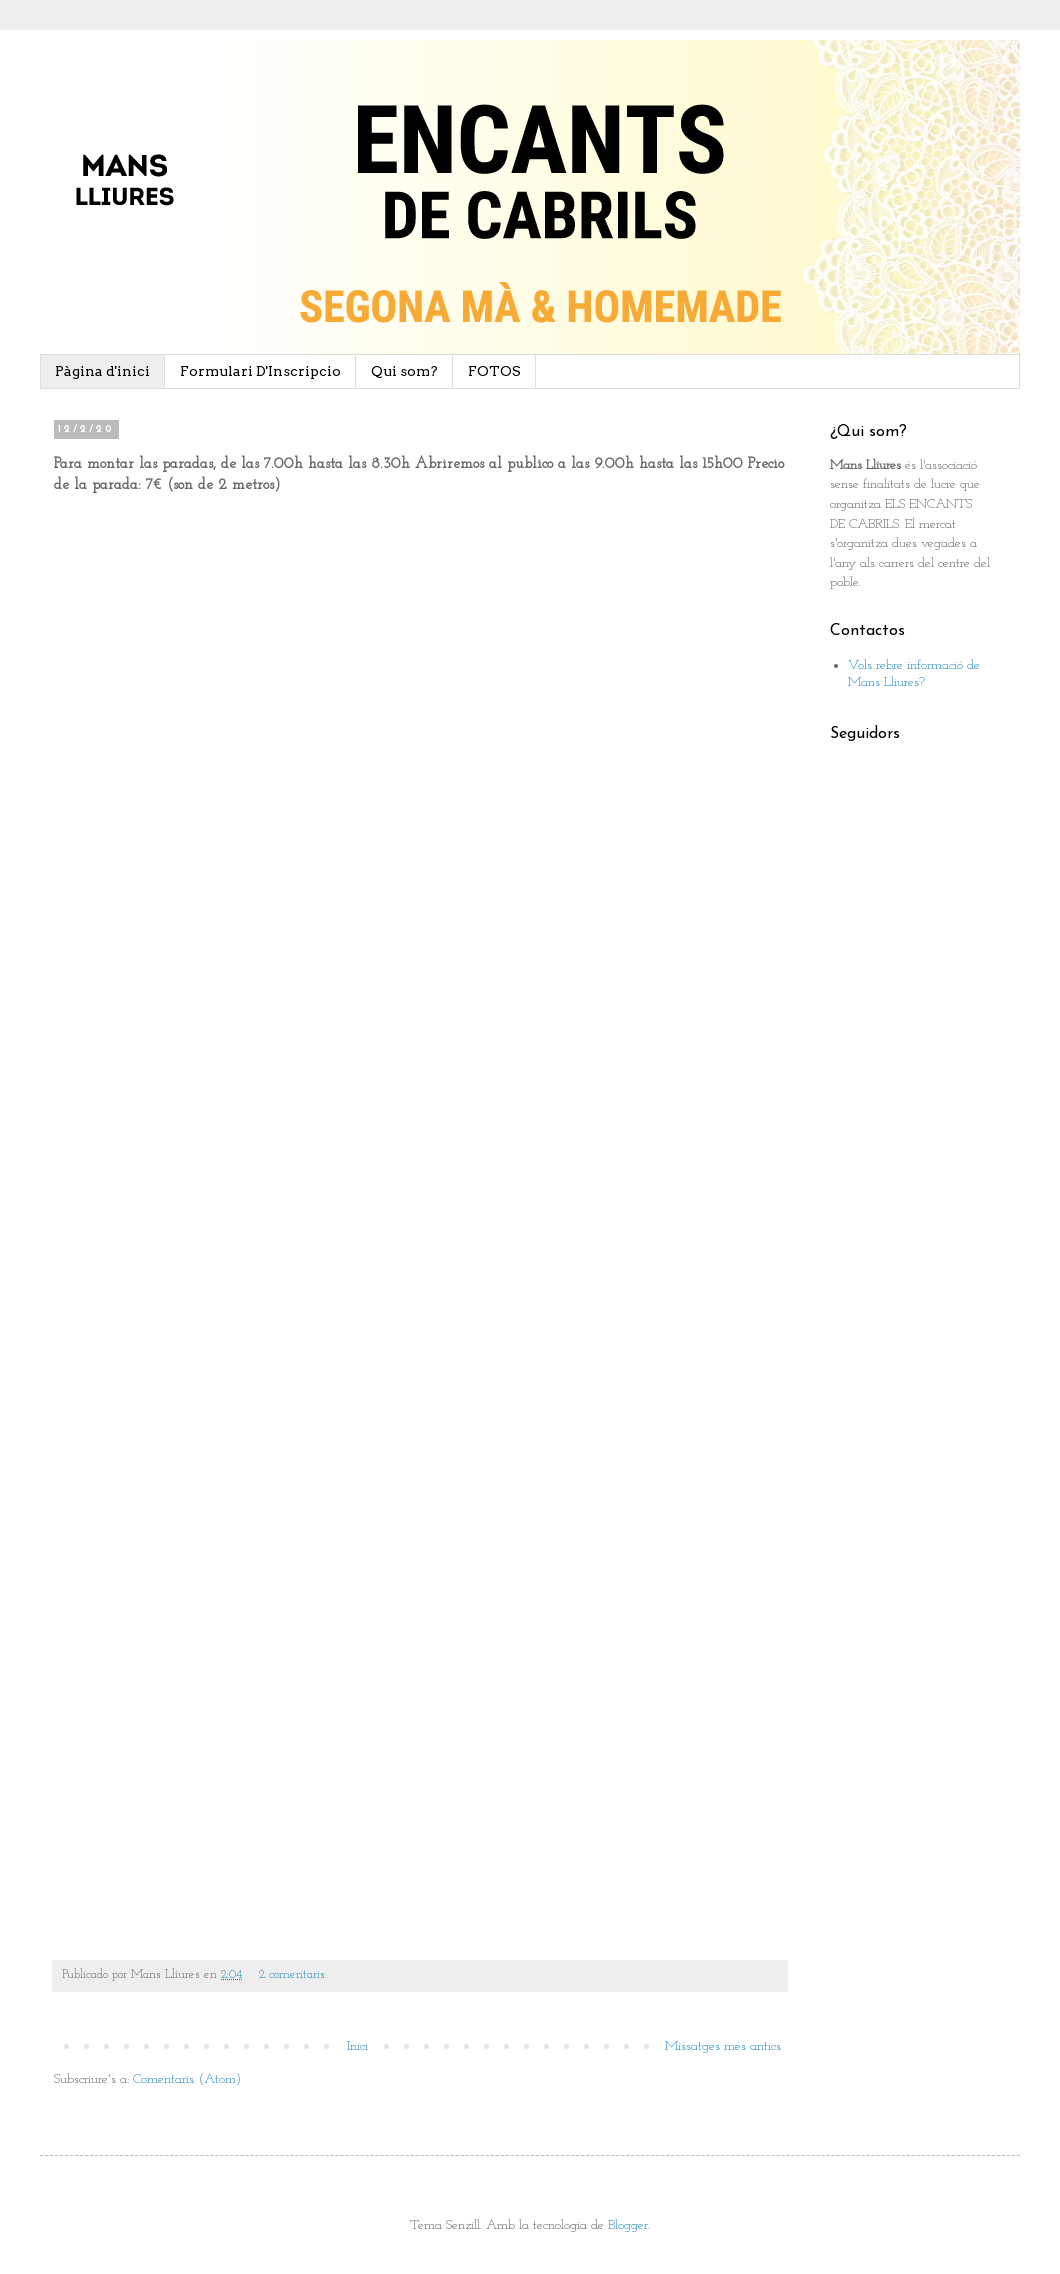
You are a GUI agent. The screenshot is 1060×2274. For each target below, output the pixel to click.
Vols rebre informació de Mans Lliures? (914, 674)
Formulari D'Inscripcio (260, 371)
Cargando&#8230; (374, 1215)
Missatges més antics (723, 2046)
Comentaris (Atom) (187, 2079)
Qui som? (404, 371)
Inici (357, 2046)
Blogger (628, 2225)
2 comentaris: (295, 1975)
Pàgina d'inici (102, 371)
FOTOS (494, 371)
